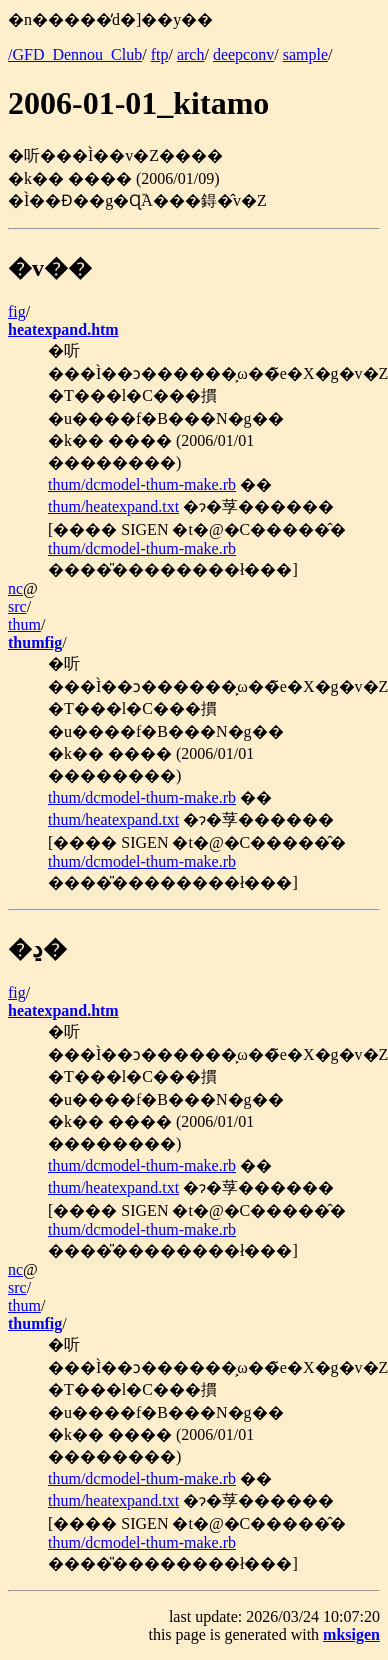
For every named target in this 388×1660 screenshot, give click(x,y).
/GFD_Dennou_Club (75, 54)
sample (305, 54)
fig (17, 311)
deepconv (243, 54)
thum (24, 624)
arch (191, 54)
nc (15, 588)
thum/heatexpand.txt (113, 506)
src (17, 606)
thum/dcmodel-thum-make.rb (142, 484)
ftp (160, 54)
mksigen (351, 1634)
